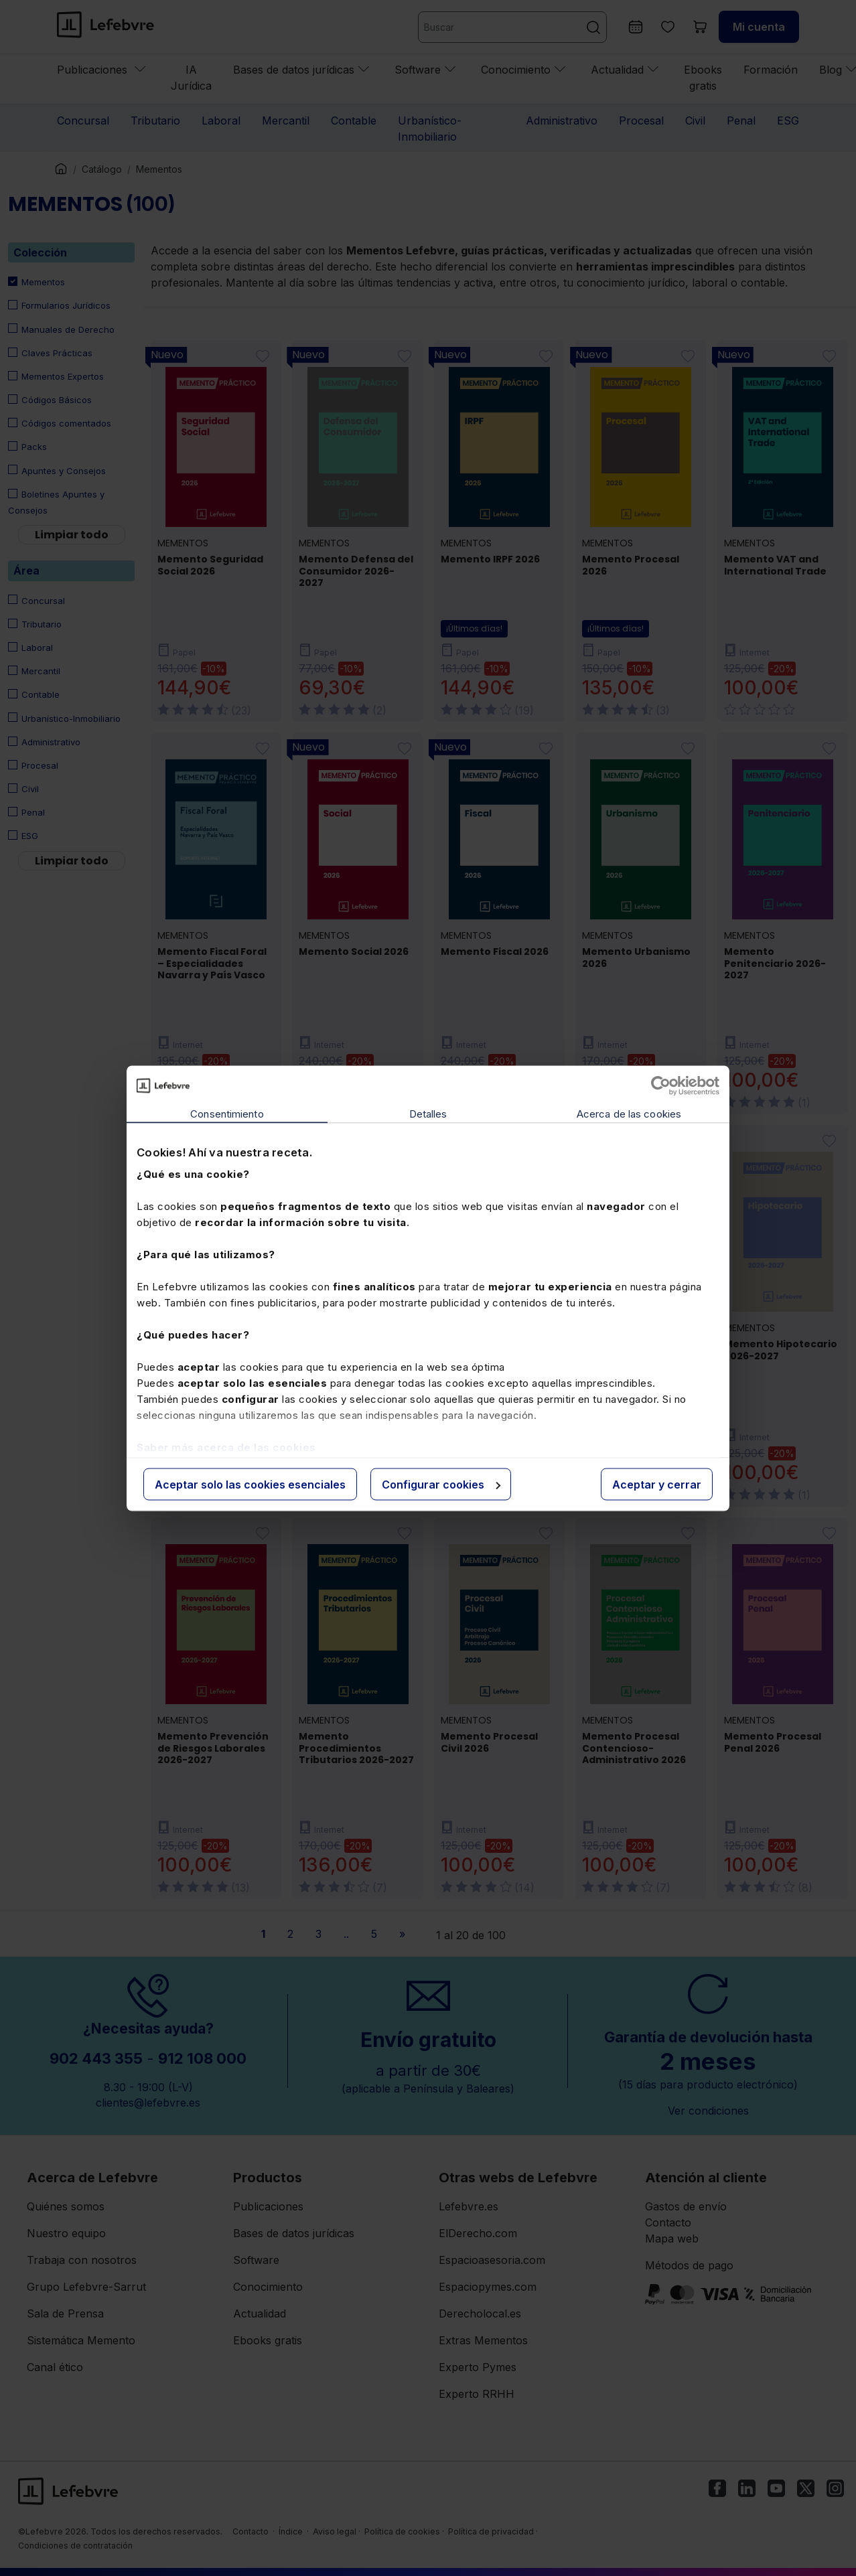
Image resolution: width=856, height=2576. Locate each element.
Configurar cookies (441, 1484)
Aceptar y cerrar (656, 1484)
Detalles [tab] (428, 1113)
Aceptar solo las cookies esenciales (250, 1484)
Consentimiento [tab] (226, 1113)
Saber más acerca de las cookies (226, 1447)
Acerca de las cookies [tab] (629, 1113)
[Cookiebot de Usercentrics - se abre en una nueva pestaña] (660, 1085)
